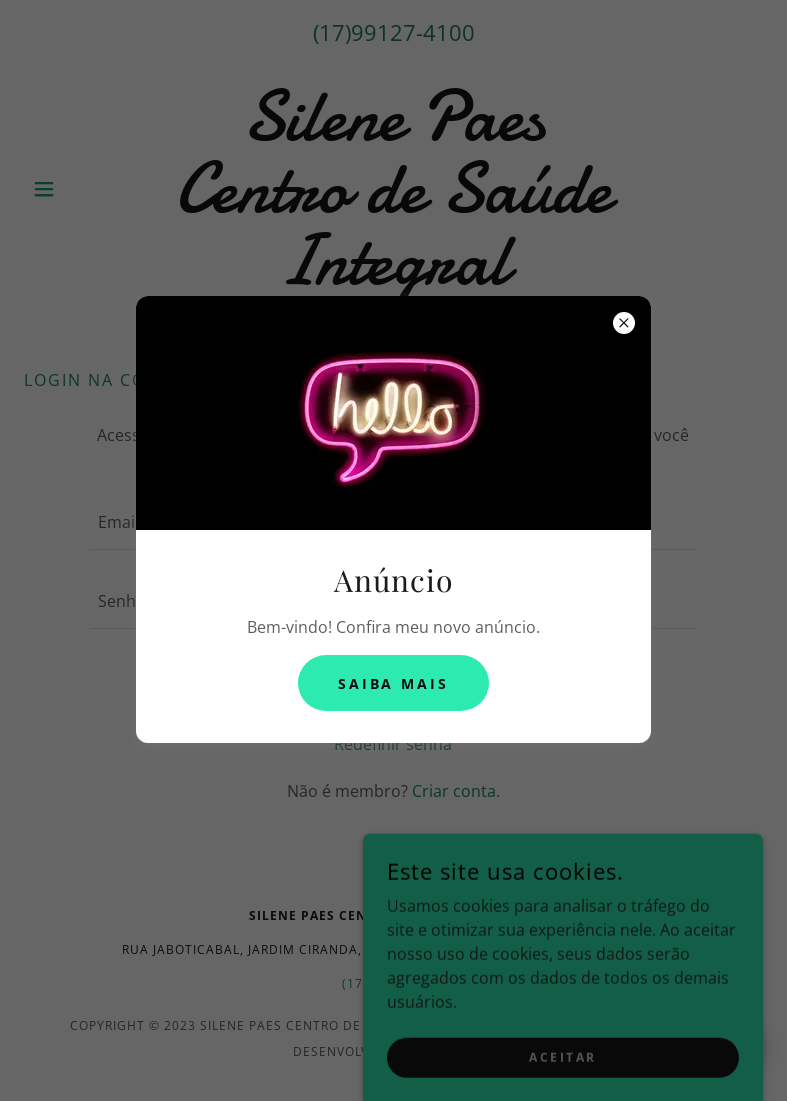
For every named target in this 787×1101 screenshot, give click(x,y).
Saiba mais (394, 683)
